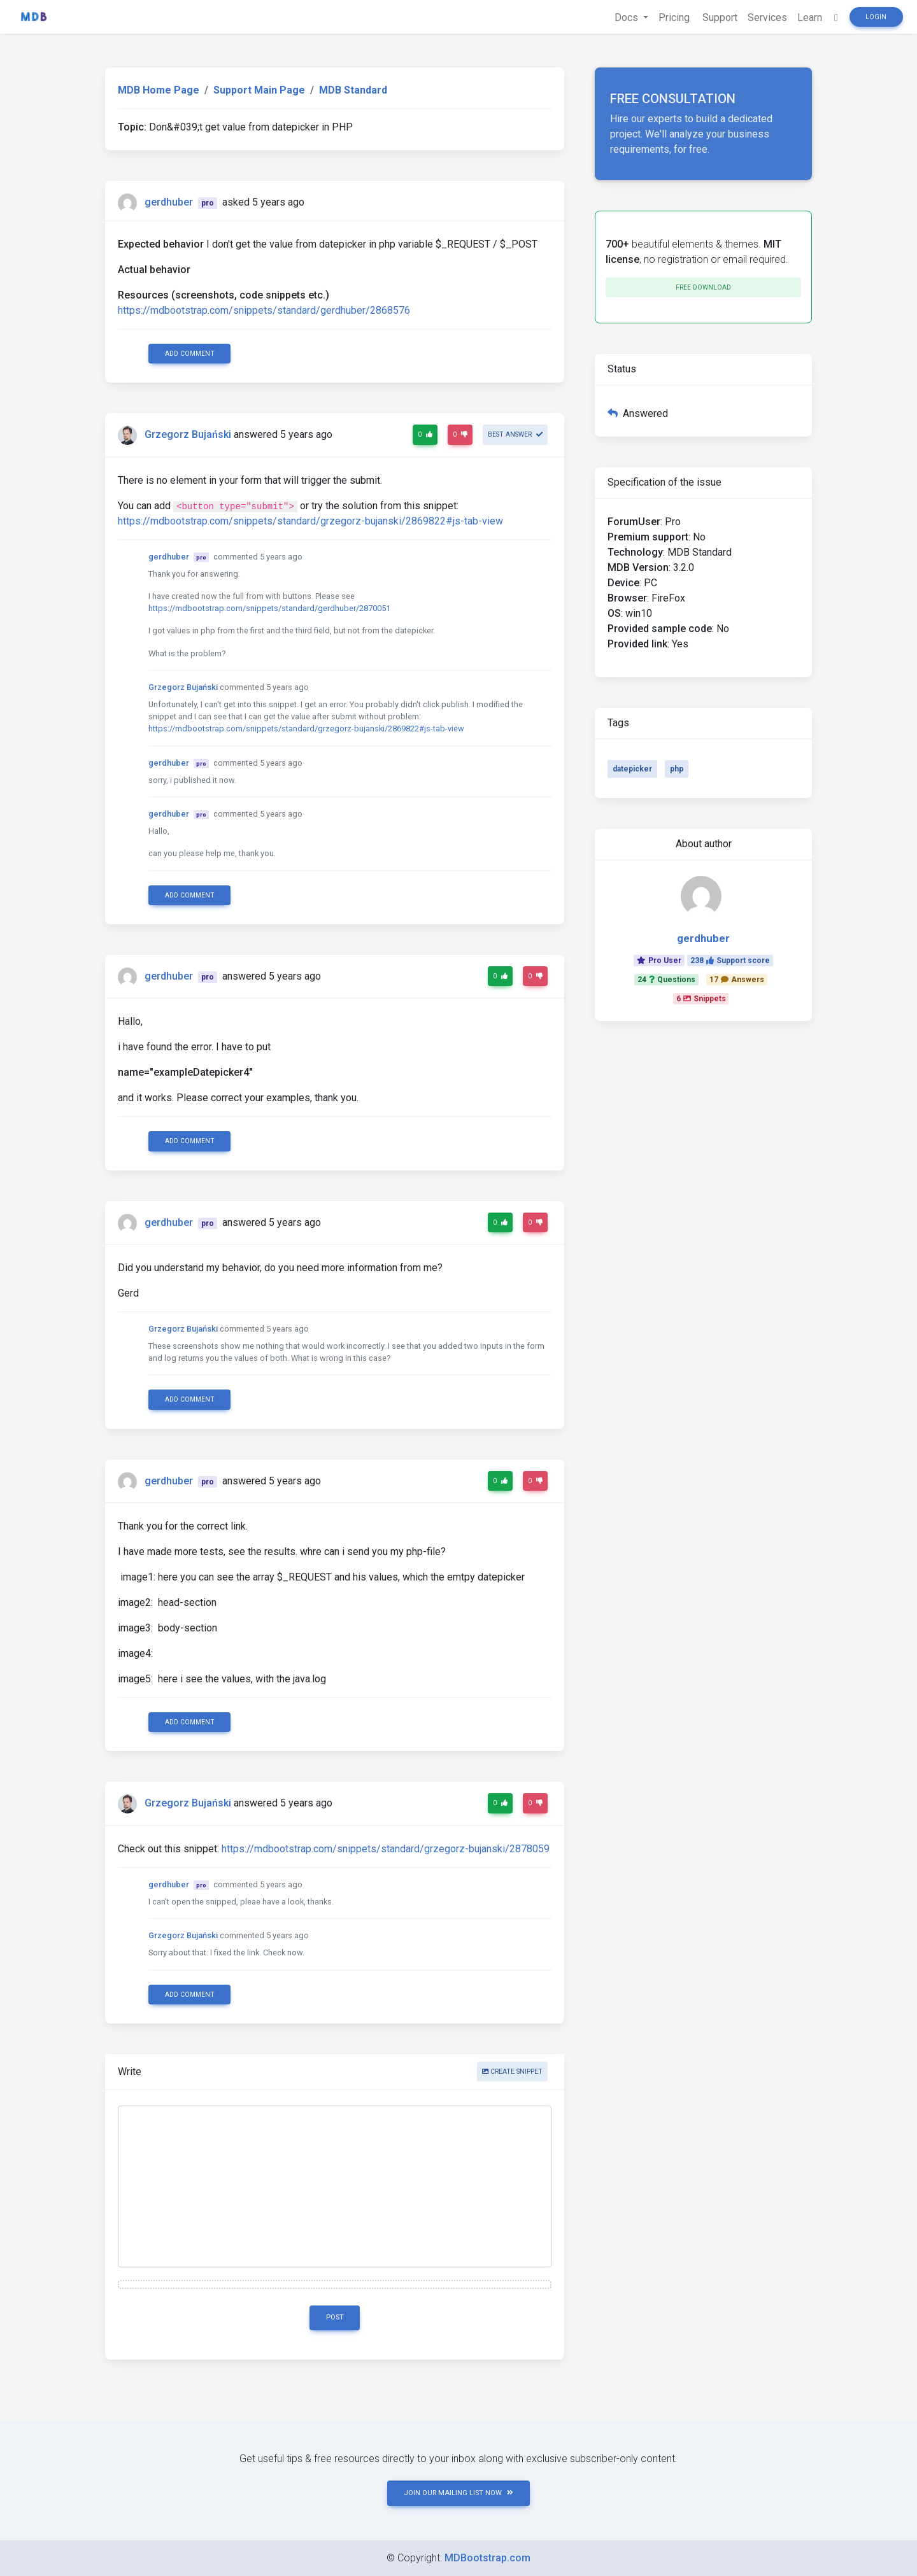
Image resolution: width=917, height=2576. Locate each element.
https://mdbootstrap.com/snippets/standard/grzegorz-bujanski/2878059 (386, 1849)
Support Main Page (259, 90)
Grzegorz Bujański (188, 435)
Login (875, 17)
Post (335, 2317)
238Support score (730, 960)
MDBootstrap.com (487, 2558)
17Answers (736, 979)
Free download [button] (703, 287)
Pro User (659, 960)
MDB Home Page (158, 90)
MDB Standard (353, 90)
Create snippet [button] (512, 2071)
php (676, 768)
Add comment (190, 353)
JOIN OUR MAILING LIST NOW (458, 2493)
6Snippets (701, 998)
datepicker (632, 768)
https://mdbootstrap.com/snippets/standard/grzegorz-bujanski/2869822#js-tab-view (310, 521)
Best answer (515, 434)
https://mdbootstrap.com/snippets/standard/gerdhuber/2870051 (269, 608)
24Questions (666, 979)
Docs (628, 17)
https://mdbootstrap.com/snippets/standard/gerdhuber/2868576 (264, 310)
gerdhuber (169, 202)
